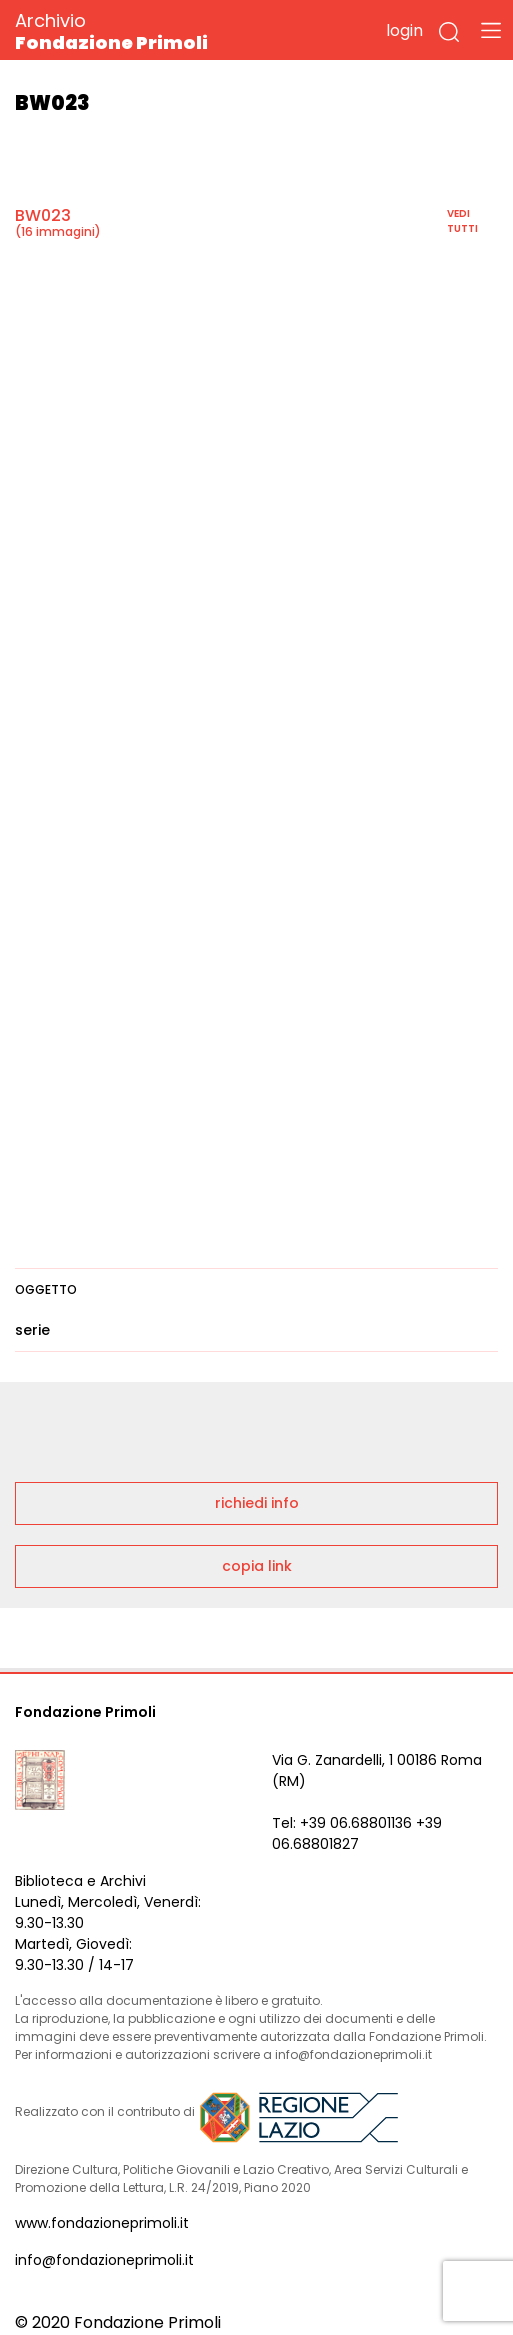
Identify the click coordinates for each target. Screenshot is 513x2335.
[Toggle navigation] (491, 30)
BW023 (43, 215)
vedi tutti (462, 221)
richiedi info (257, 1503)
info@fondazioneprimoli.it (104, 2260)
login (404, 30)
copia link (257, 1566)
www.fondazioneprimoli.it (102, 2223)
